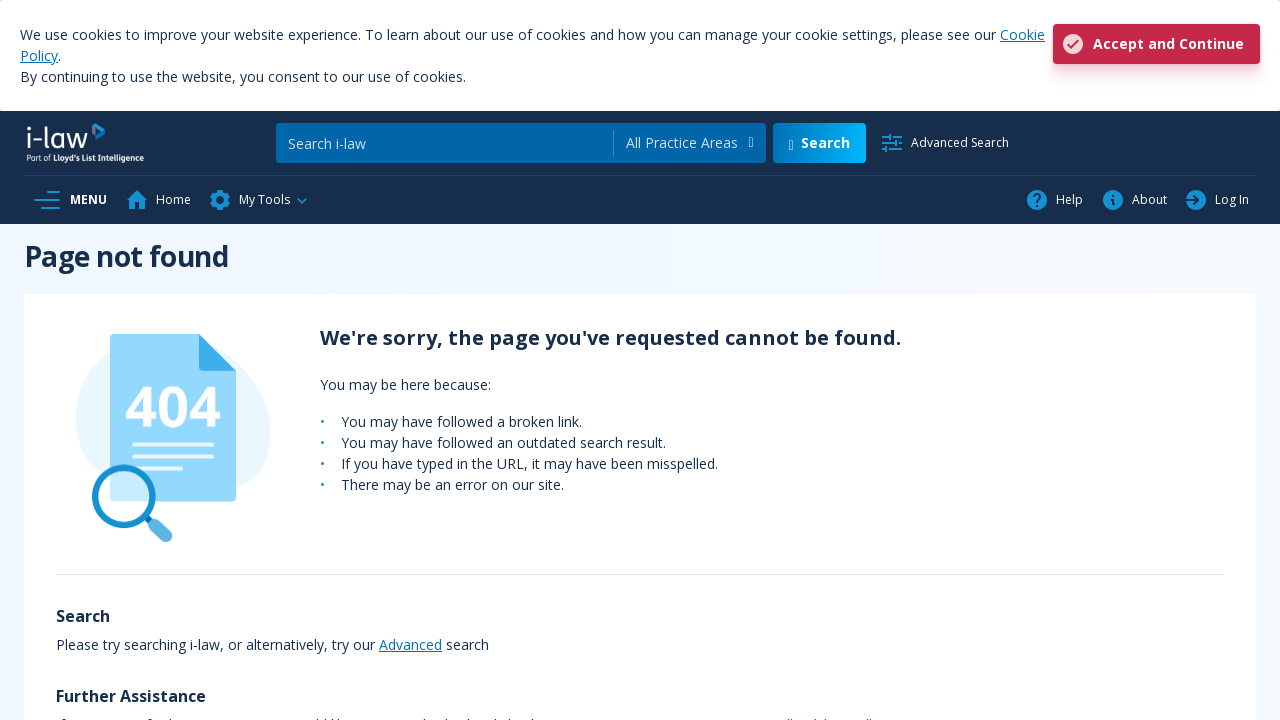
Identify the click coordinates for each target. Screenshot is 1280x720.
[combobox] (689, 143)
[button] (259, 200)
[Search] (444, 143)
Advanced (410, 644)
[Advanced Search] (944, 143)
